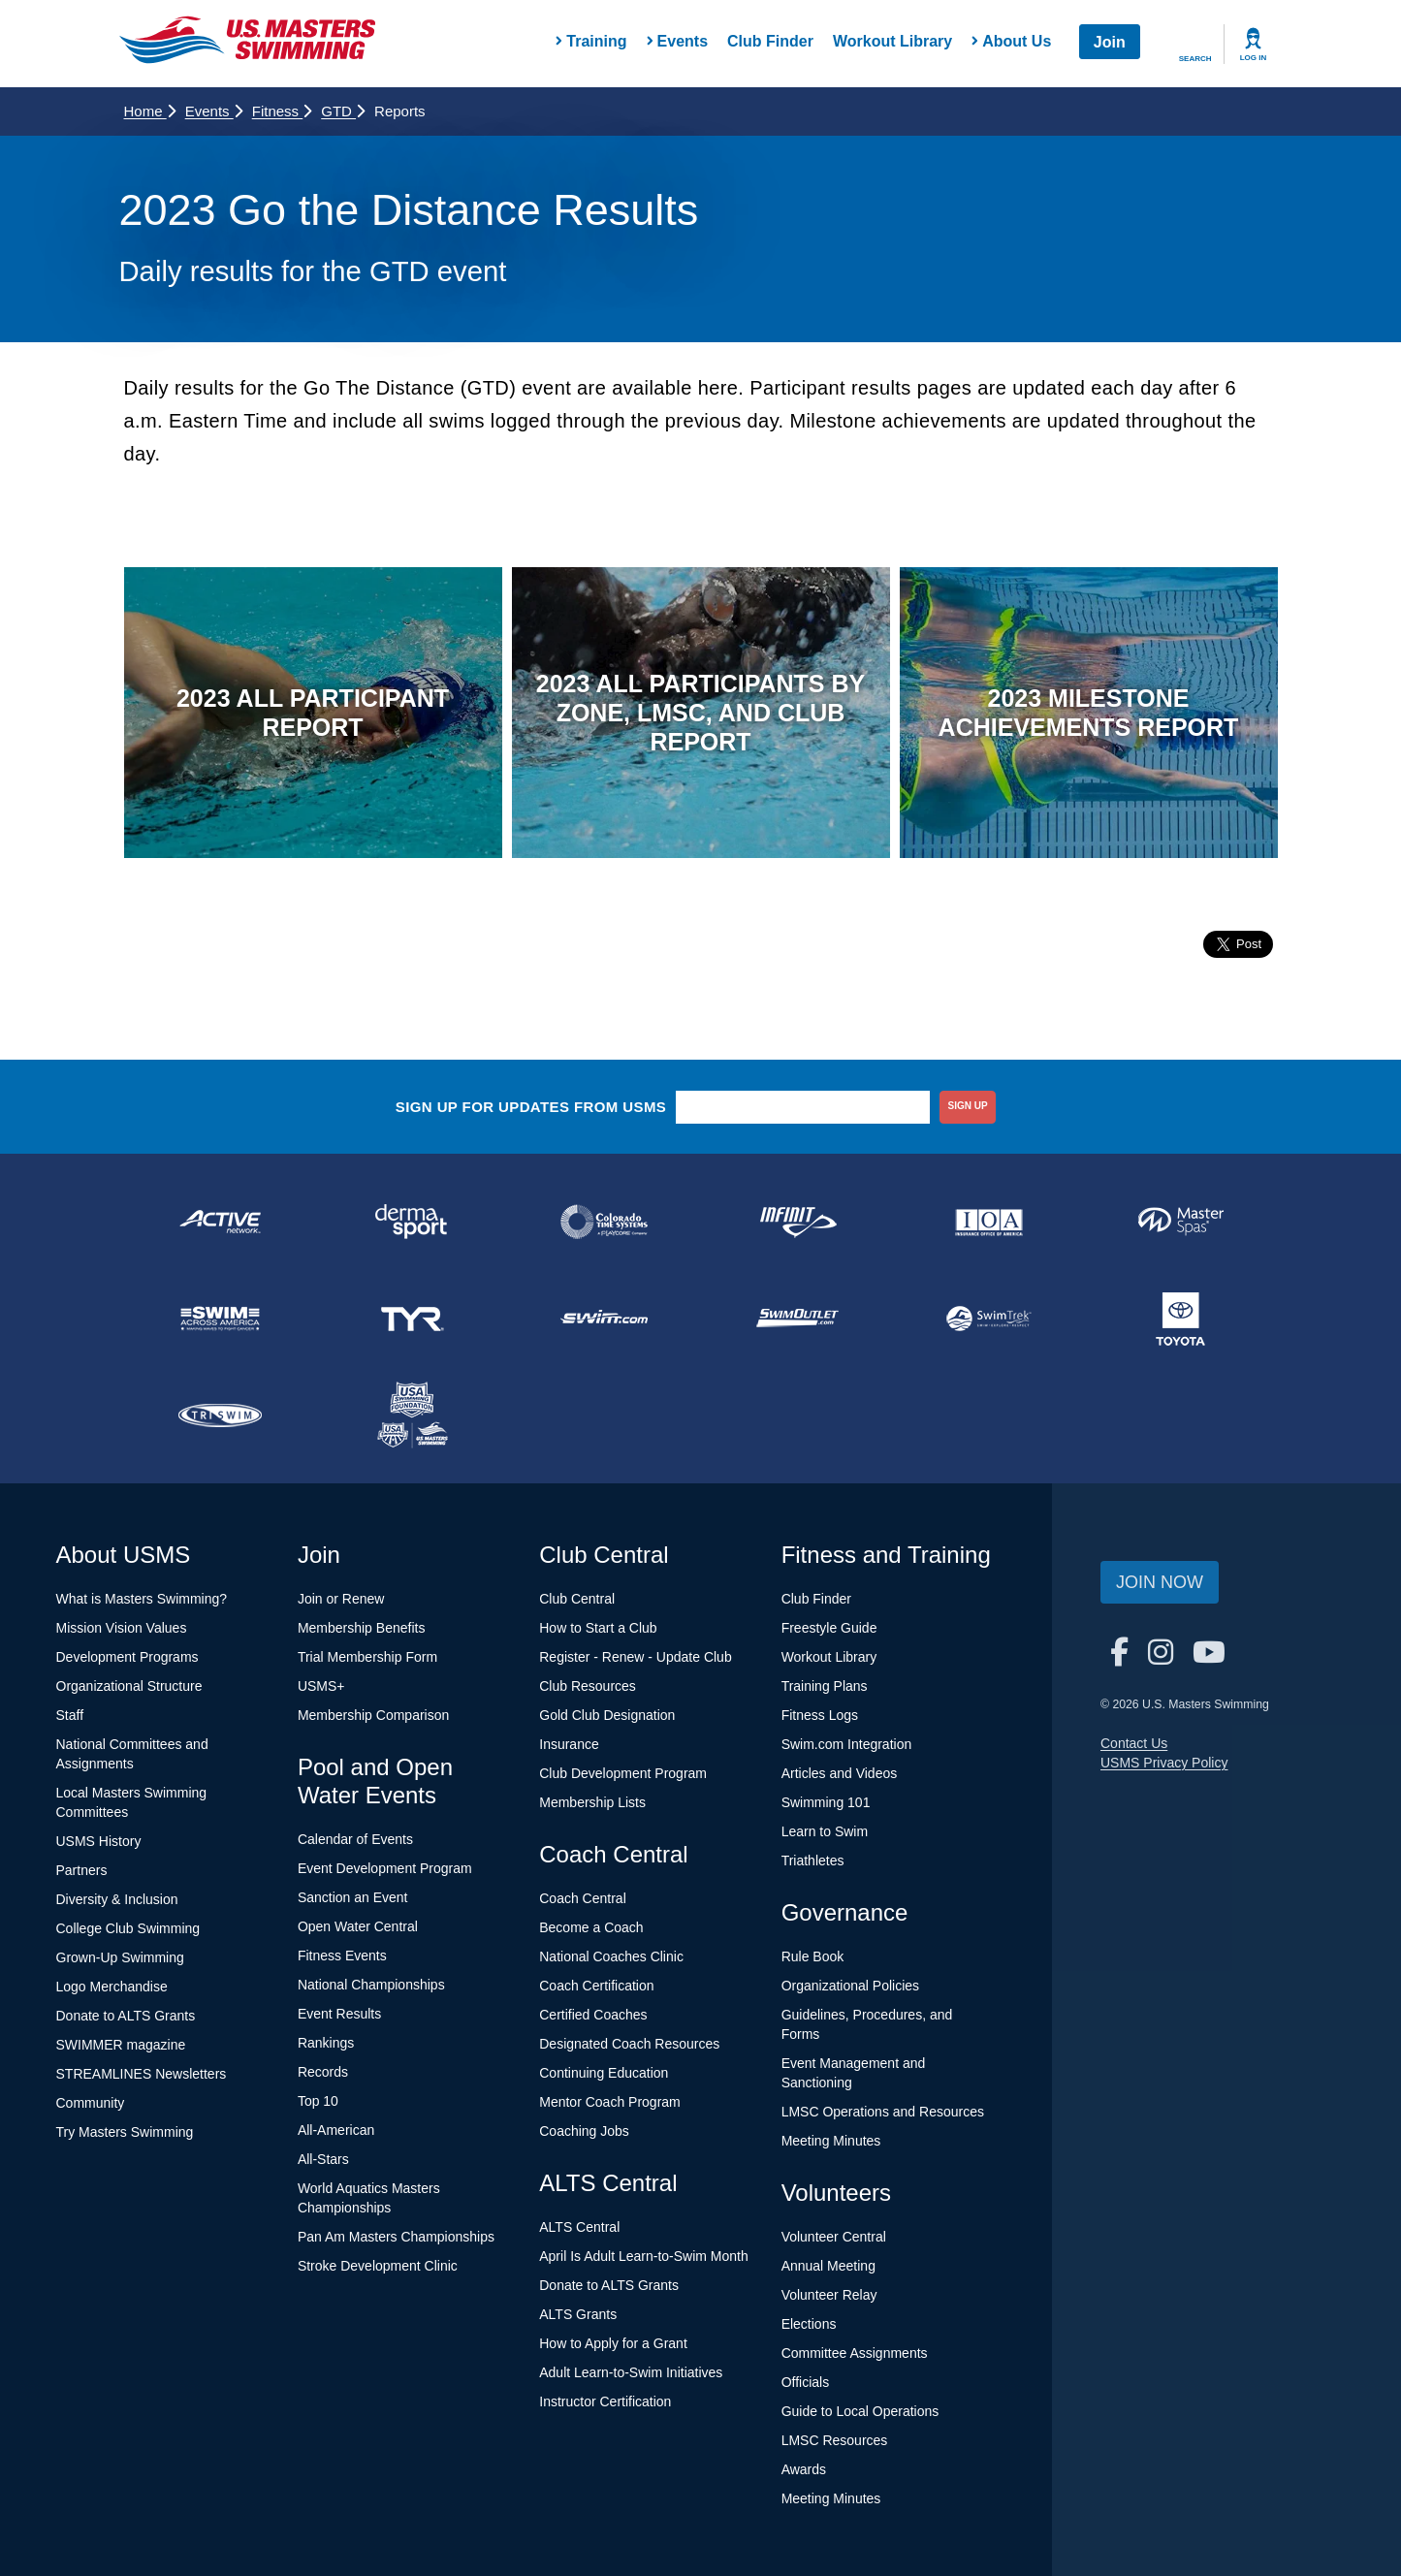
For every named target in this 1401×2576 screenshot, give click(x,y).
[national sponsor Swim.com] (604, 1318)
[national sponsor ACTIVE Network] (220, 1221)
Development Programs (127, 1657)
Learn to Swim (824, 1831)
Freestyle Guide (829, 1628)
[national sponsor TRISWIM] (220, 1415)
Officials (805, 2382)
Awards (803, 2469)
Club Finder (770, 41)
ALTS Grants (578, 2314)
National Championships (371, 1984)
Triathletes (812, 1860)
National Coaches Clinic (611, 1956)
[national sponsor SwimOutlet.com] (796, 1318)
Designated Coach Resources (629, 2043)
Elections (809, 2324)
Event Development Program (385, 1868)
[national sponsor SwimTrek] (989, 1318)
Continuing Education (603, 2073)
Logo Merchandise (112, 1986)
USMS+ (321, 1686)
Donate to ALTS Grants (126, 2015)
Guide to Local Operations (860, 2411)
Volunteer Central (833, 2236)
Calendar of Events (355, 1839)
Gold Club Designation (607, 1715)
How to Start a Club (597, 1628)
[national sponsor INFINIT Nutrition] (796, 1221)
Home (149, 111)
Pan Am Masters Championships (396, 2236)
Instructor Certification (605, 2401)
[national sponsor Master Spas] (1181, 1221)
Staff (70, 1715)
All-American (336, 2130)
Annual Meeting (828, 2266)
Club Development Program (623, 1773)
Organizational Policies (850, 1985)
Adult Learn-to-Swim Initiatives (630, 2372)
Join (1110, 42)
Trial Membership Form (367, 1657)
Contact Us (1133, 1743)
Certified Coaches (593, 2014)
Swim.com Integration (846, 1744)
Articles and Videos (839, 1773)
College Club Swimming (128, 1928)
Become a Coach (591, 1927)
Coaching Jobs (584, 2131)
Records (323, 2072)
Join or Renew (341, 1598)
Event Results (339, 2013)
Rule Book (812, 1956)
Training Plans (824, 1686)
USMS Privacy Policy (1163, 1762)
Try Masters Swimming (125, 2132)
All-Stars (323, 2159)
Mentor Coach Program (610, 2102)
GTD (343, 111)
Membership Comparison (373, 1715)
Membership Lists (592, 1802)
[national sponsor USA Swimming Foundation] (412, 1415)
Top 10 (318, 2101)
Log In (1253, 57)
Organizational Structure (129, 1686)
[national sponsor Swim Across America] (220, 1318)
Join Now (1159, 1582)
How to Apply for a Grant (613, 2343)
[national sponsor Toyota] (1181, 1318)
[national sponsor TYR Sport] (412, 1318)
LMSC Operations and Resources (882, 2111)
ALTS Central (579, 2227)
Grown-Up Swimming (120, 1957)
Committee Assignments (854, 2353)
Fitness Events (342, 1955)
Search (1195, 58)
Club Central (577, 1598)
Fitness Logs (819, 1715)
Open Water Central (358, 1926)
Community (90, 2103)
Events (213, 111)
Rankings (326, 2043)
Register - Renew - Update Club (635, 1657)
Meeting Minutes (831, 2140)
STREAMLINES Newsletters (141, 2074)
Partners (82, 1870)
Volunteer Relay (829, 2295)
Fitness (282, 111)
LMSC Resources (834, 2440)
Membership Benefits (362, 1628)
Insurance (568, 1744)
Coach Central (582, 1898)
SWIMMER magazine (121, 2044)
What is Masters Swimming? (142, 1598)
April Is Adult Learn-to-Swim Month (643, 2256)
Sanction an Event (353, 1897)
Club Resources (587, 1686)
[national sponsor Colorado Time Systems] (604, 1221)
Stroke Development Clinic (378, 2266)
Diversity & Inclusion (117, 1899)
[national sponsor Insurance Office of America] (989, 1221)
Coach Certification (596, 1985)
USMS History (99, 1841)
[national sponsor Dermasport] (412, 1221)
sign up (968, 1105)
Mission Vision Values (121, 1628)
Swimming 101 (826, 1802)
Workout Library (892, 41)
